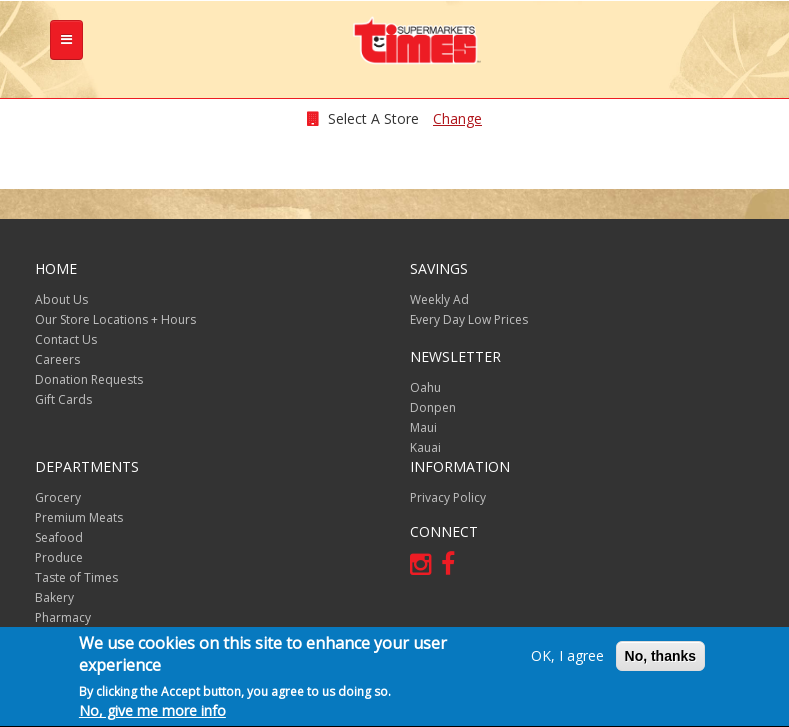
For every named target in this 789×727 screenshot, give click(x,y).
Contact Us (66, 339)
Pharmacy (63, 617)
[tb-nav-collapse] (66, 40)
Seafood (59, 537)
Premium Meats (79, 517)
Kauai (425, 447)
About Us (61, 299)
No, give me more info (152, 712)
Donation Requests (89, 379)
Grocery (58, 497)
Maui (423, 427)
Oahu (425, 387)
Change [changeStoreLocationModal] (457, 118)
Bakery (54, 597)
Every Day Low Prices (469, 319)
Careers (57, 359)
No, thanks (661, 658)
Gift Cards (63, 399)
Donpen (433, 407)
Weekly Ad (439, 299)
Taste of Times (76, 577)
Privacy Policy (448, 497)
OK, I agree (567, 657)
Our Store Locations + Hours (115, 319)
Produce (59, 557)
